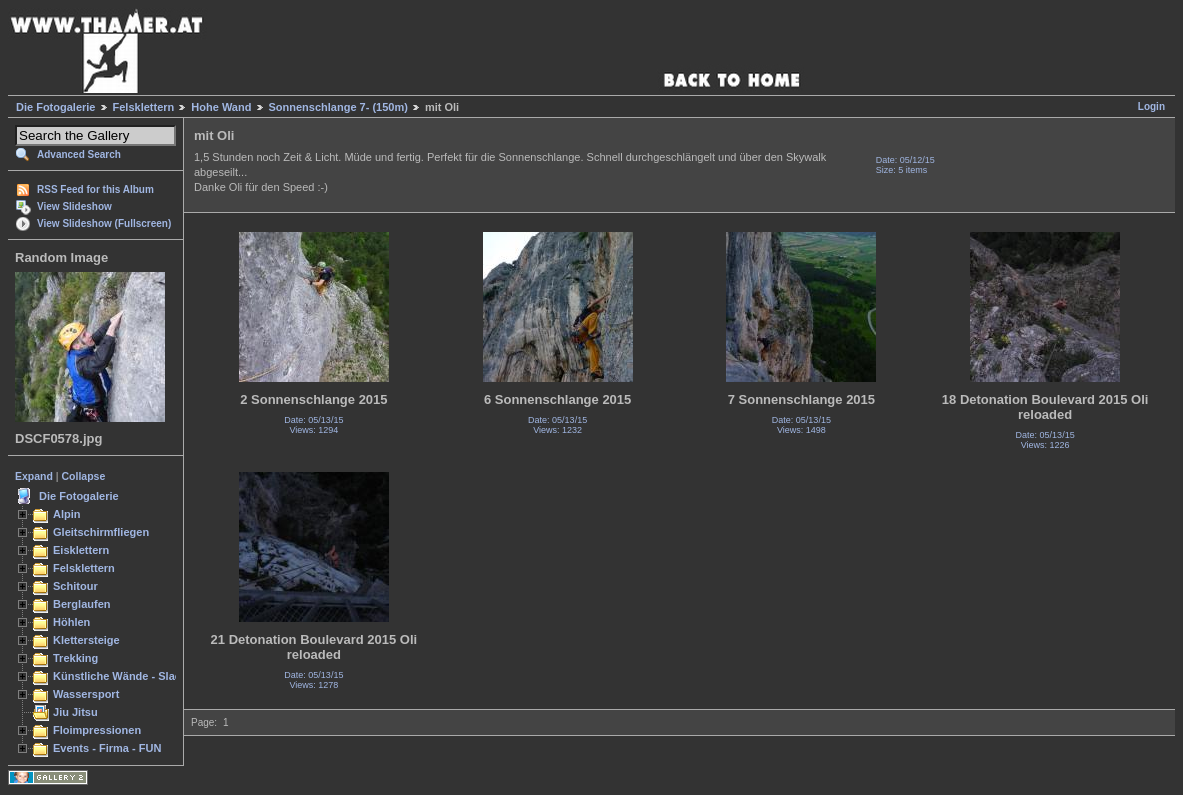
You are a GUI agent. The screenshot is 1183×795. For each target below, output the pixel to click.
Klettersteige (86, 640)
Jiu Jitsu (75, 712)
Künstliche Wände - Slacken (126, 676)
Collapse (84, 476)
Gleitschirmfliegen (101, 532)
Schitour (75, 586)
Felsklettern (144, 107)
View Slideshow (74, 206)
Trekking (75, 658)
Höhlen (71, 622)
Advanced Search (79, 154)
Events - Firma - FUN (107, 748)
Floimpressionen (97, 730)
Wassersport (86, 694)
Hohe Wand (221, 107)
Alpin (67, 514)
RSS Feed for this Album (95, 189)
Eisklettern (81, 550)
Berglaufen (82, 604)
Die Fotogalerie (55, 107)
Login (1151, 106)
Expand (34, 476)
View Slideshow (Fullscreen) (104, 223)
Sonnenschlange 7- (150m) (338, 107)
